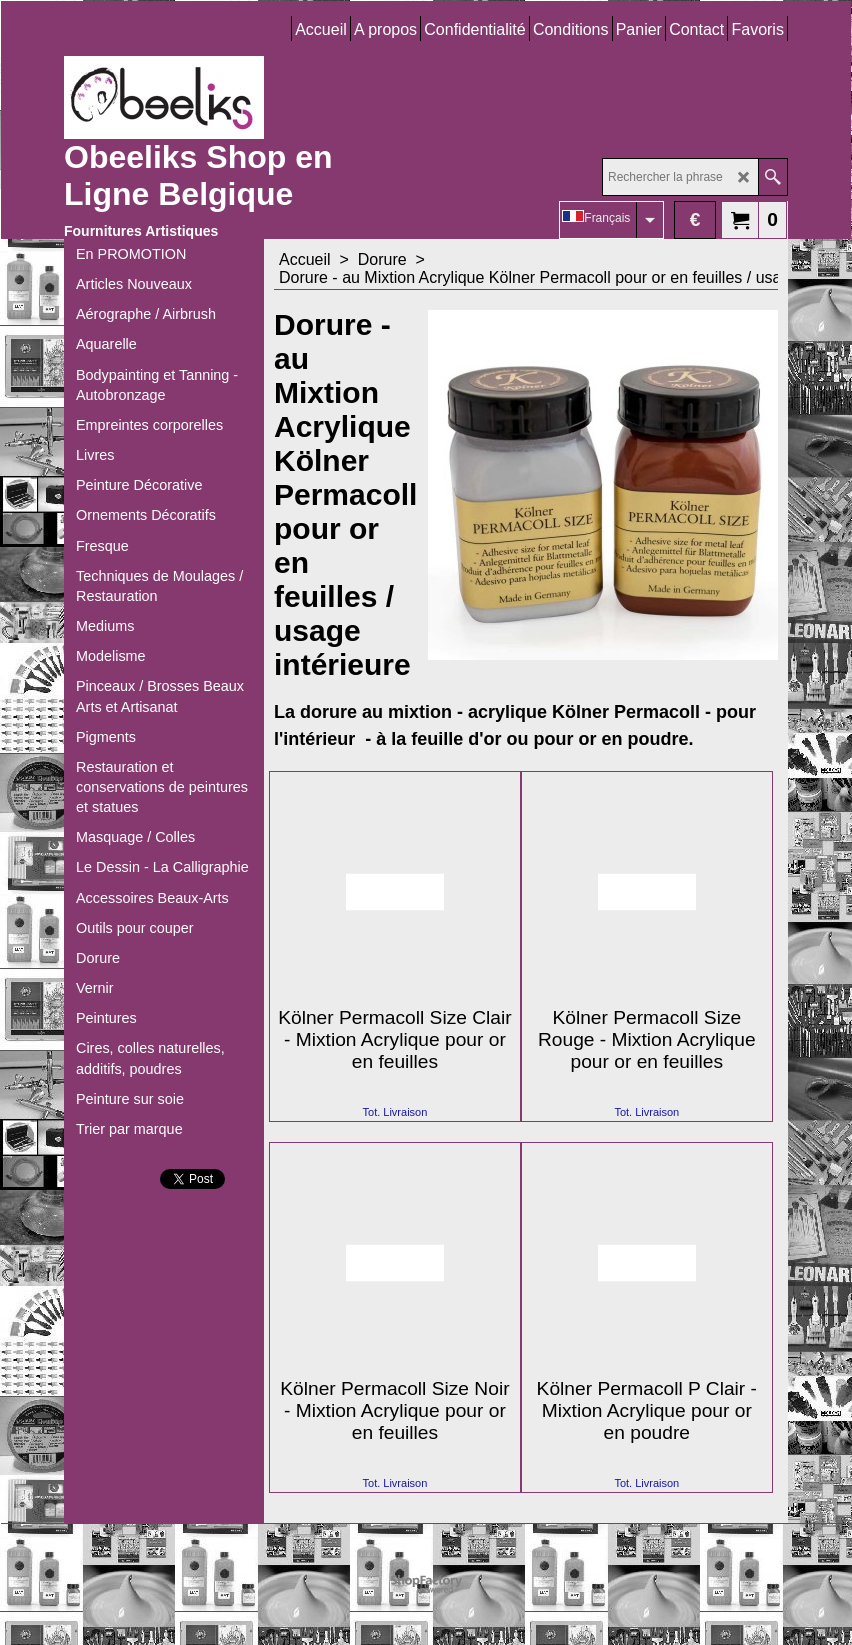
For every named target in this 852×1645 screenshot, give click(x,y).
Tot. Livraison (395, 1112)
